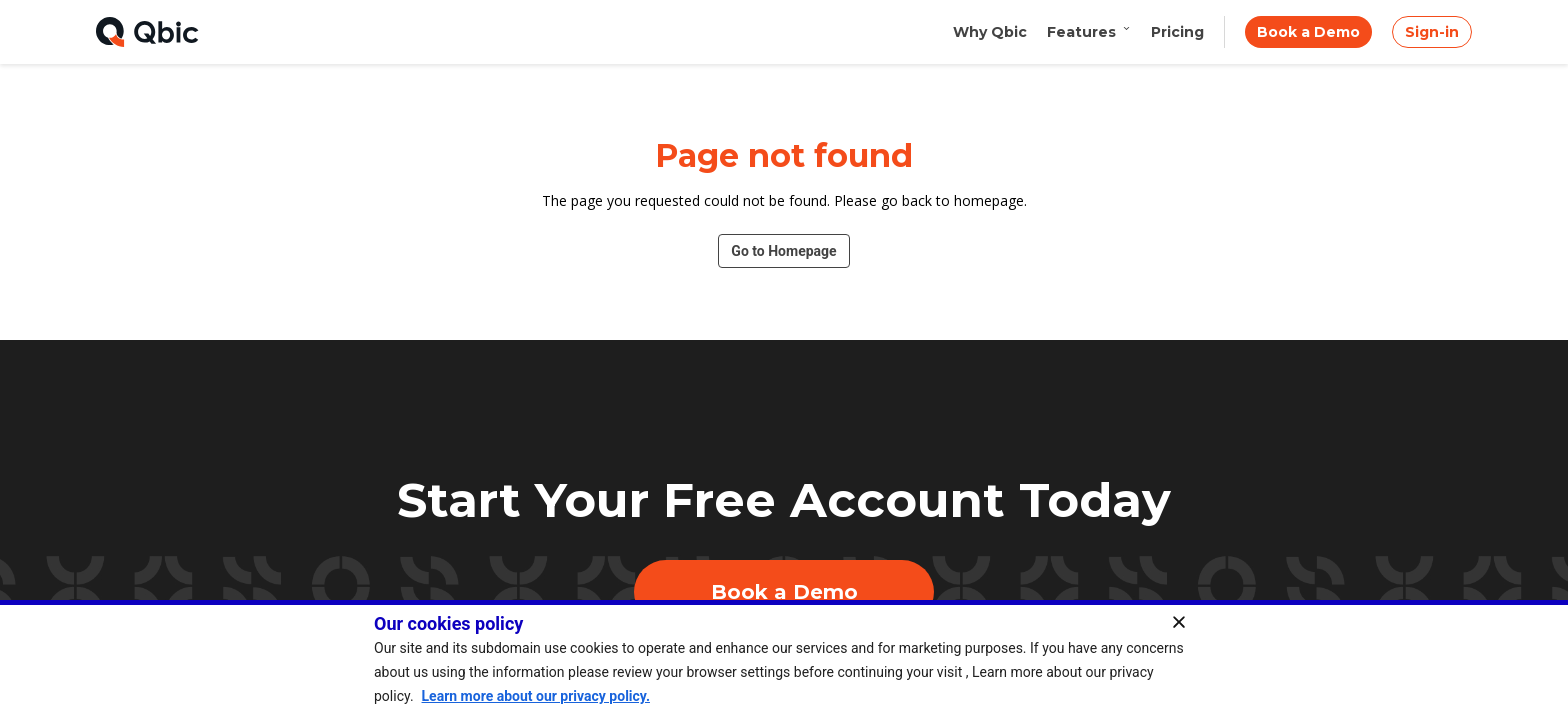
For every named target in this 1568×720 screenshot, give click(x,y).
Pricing (1177, 32)
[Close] (1185, 622)
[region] (784, 660)
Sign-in (1432, 32)
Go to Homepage (783, 251)
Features (1089, 32)
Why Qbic (990, 32)
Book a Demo (1308, 32)
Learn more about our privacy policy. (536, 696)
